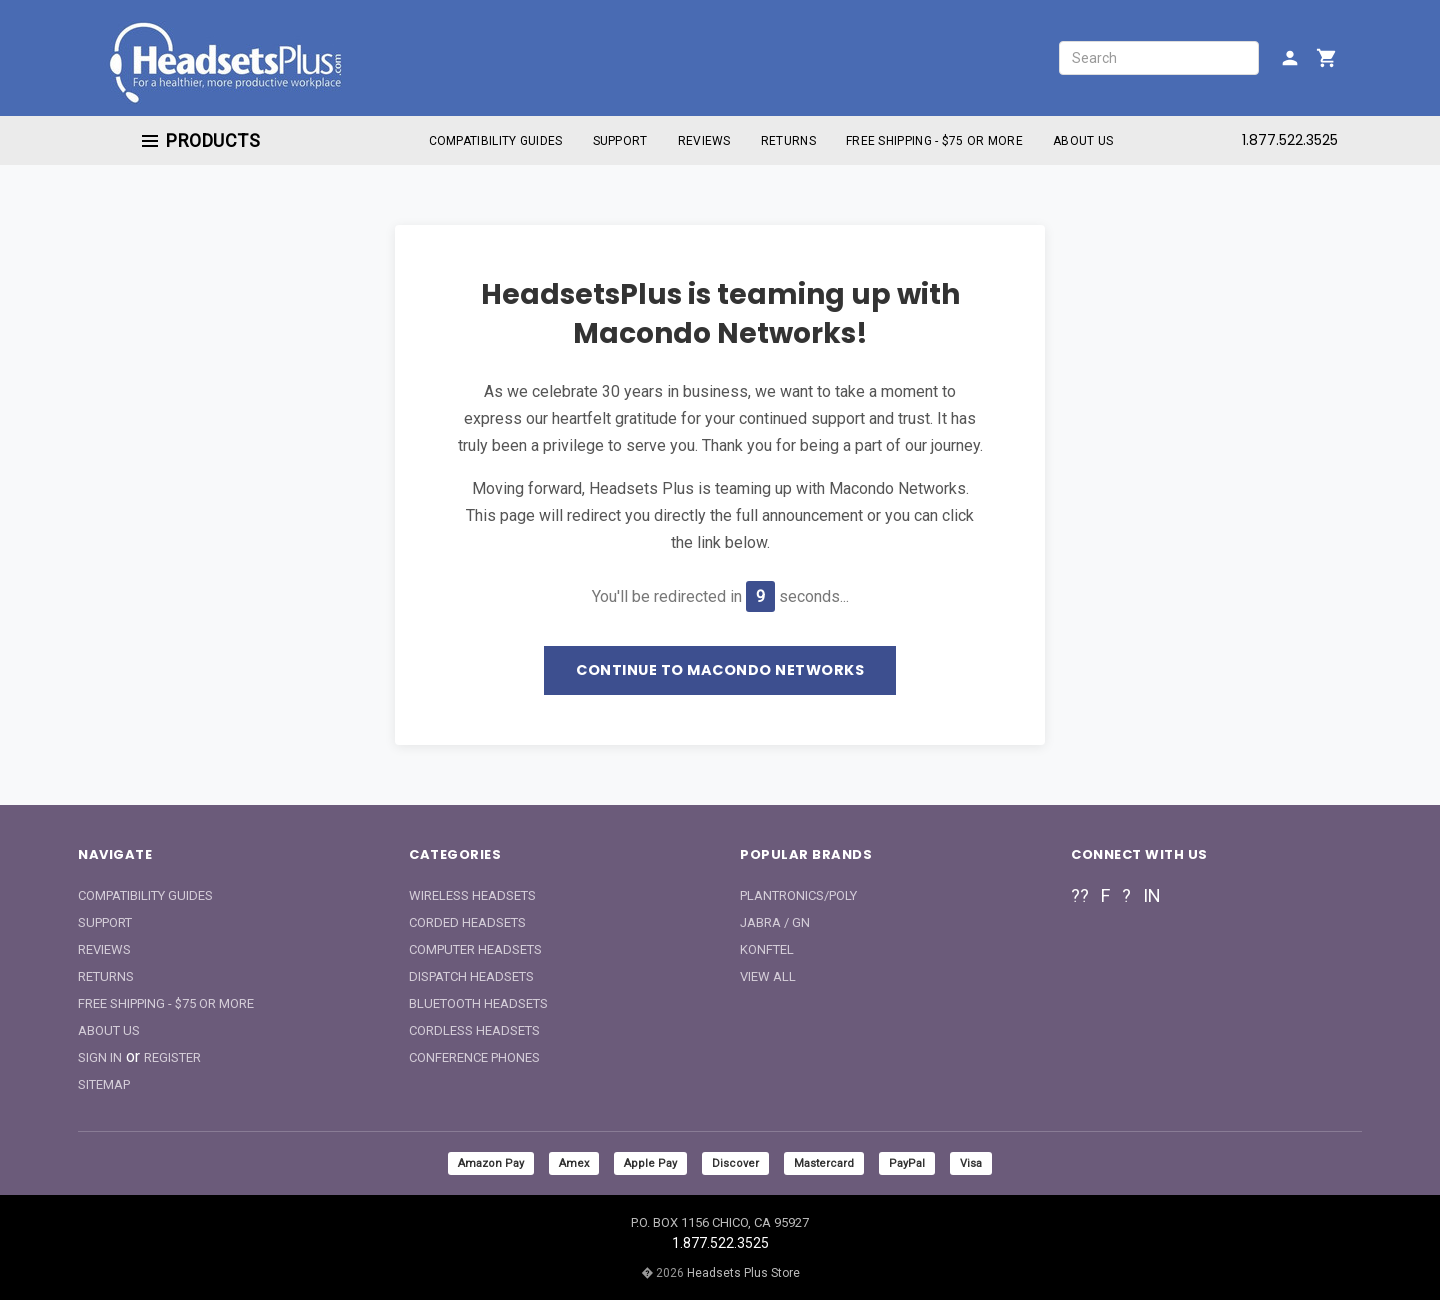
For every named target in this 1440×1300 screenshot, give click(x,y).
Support (620, 141)
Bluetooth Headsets (478, 1003)
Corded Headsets (467, 922)
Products (201, 140)
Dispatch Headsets (471, 976)
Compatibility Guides (496, 141)
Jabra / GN (775, 922)
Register (172, 1057)
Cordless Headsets (474, 1030)
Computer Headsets (475, 949)
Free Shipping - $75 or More (934, 141)
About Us (1083, 141)
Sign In (100, 1057)
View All (768, 976)
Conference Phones (474, 1057)
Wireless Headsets (472, 895)
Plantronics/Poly (798, 895)
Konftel (767, 949)
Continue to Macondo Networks (720, 670)
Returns (788, 141)
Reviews (704, 141)
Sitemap (104, 1084)
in (1152, 895)
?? (1080, 895)
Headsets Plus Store (743, 1273)
